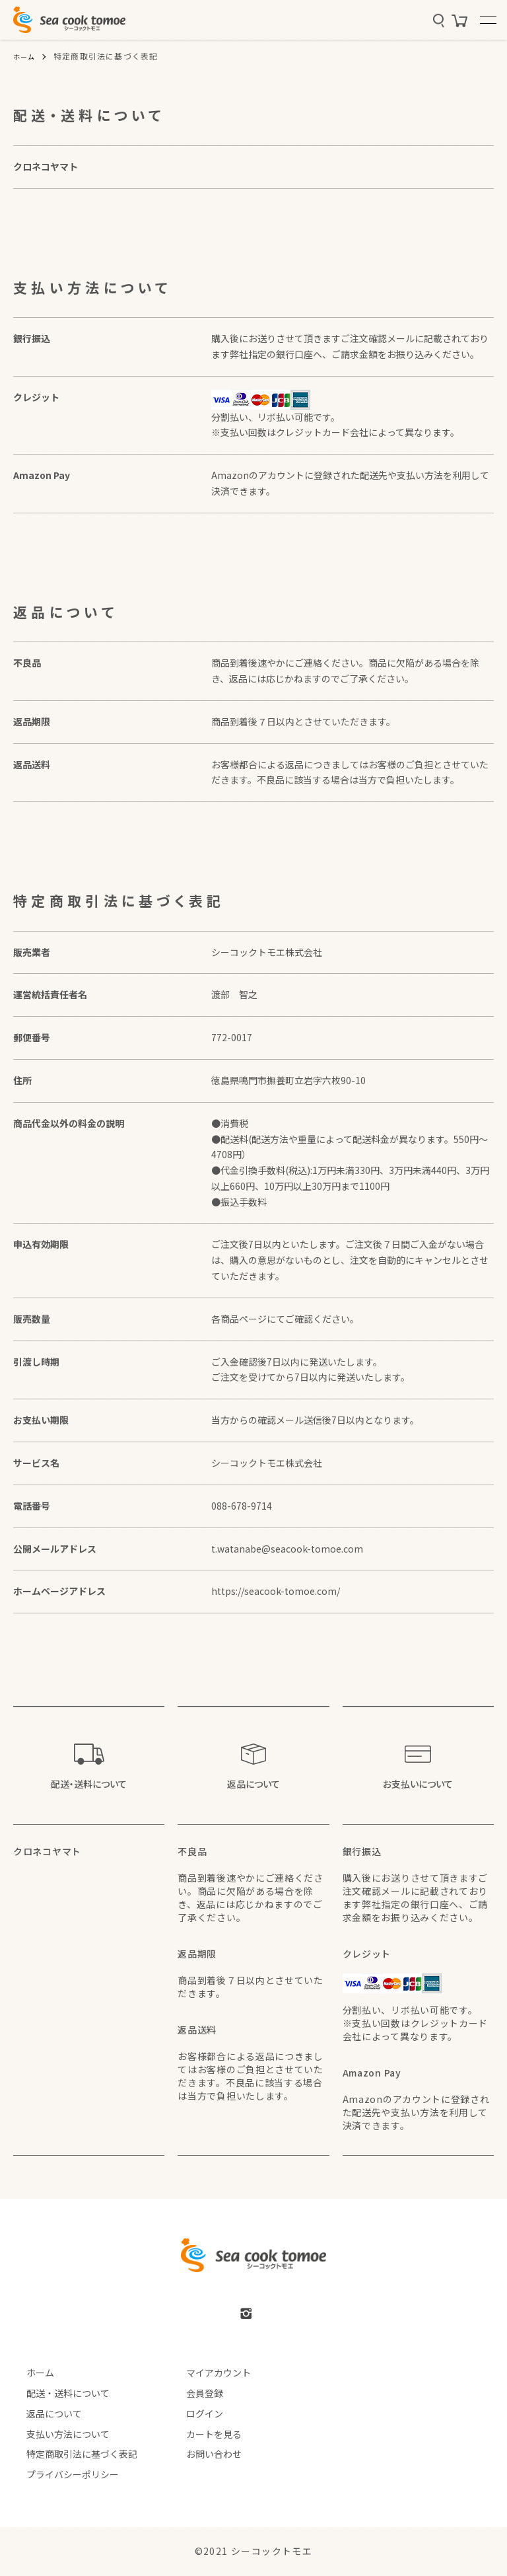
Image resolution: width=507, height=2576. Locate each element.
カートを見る (201, 2433)
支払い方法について (54, 2433)
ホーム (26, 55)
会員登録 (192, 2393)
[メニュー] (487, 20)
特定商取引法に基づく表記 (68, 2453)
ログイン (192, 2413)
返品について (41, 2413)
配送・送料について (54, 2393)
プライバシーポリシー (59, 2474)
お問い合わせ (201, 2453)
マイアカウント (206, 2372)
